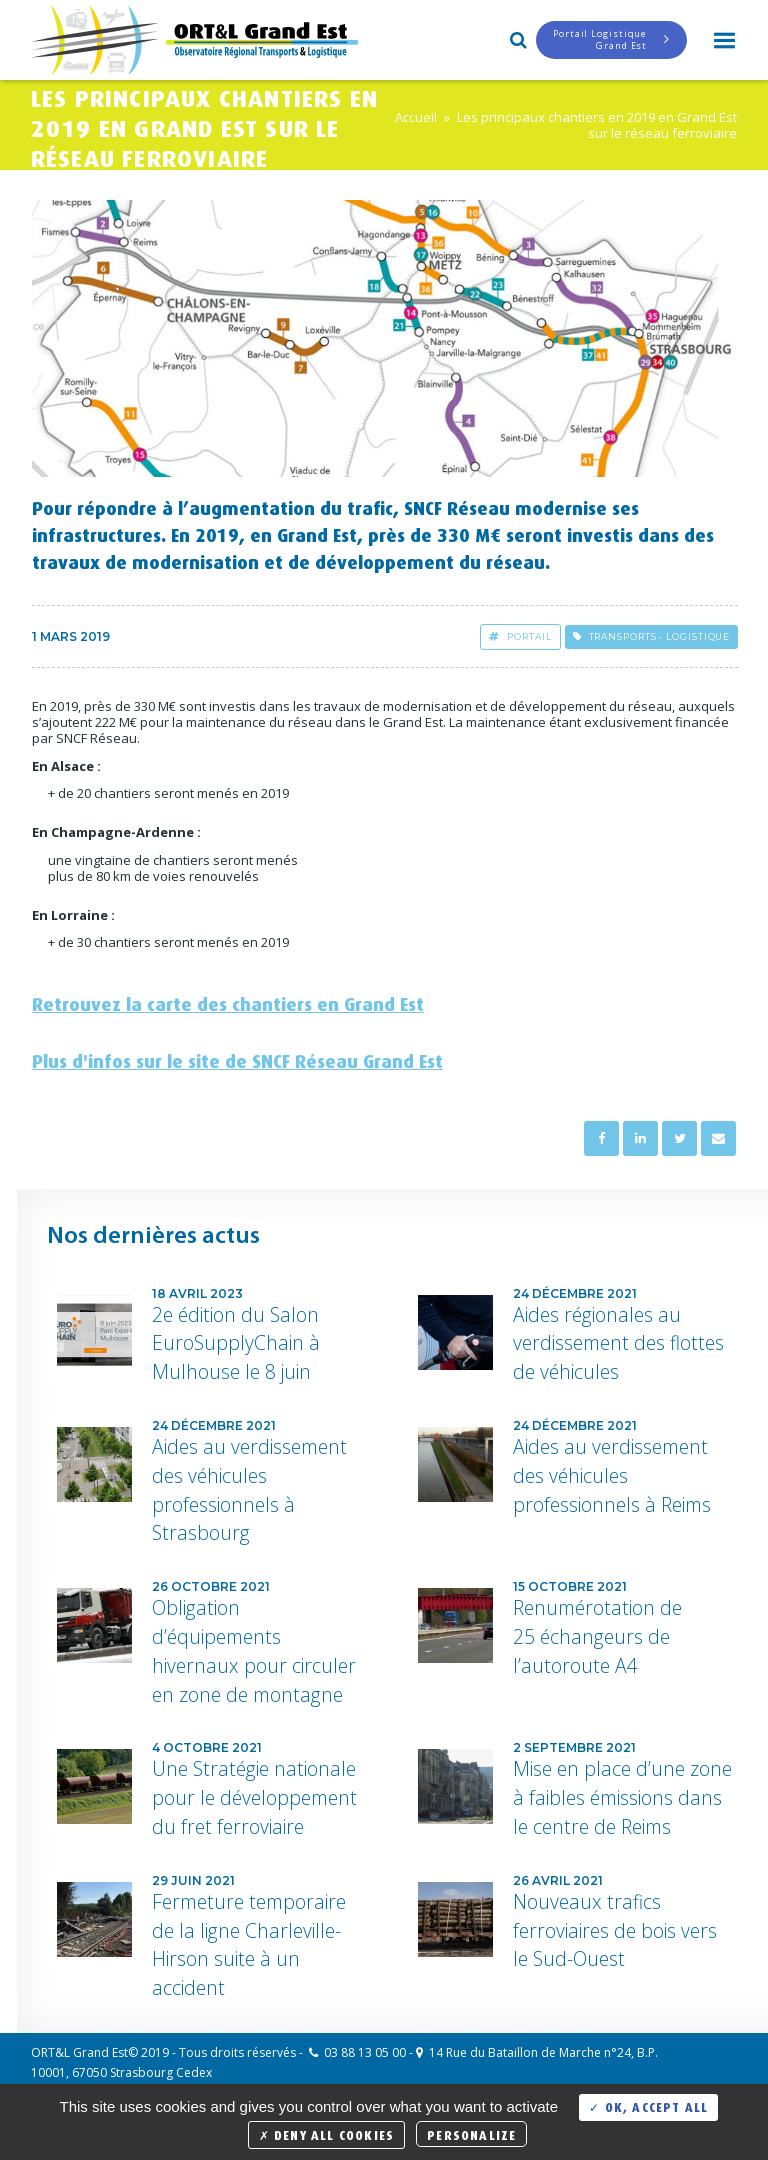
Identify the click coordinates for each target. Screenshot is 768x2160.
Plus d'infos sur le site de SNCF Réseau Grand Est (237, 1058)
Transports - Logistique (652, 636)
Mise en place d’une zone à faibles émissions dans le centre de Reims (622, 1797)
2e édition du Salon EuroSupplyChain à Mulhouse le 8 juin (236, 1343)
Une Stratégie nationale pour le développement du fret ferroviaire (254, 1797)
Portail (520, 636)
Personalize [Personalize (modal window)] (471, 2133)
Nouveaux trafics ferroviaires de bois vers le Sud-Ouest (615, 1930)
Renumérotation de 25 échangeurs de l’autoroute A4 (597, 1636)
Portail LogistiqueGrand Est (611, 39)
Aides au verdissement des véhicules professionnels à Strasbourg (249, 1489)
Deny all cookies (327, 2133)
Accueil (416, 117)
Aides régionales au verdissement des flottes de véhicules (618, 1343)
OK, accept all (648, 2105)
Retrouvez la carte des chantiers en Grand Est (228, 1001)
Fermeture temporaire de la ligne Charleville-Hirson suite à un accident (249, 1944)
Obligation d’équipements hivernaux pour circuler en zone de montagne (254, 1650)
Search (516, 38)
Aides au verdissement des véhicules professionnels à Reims (612, 1475)
